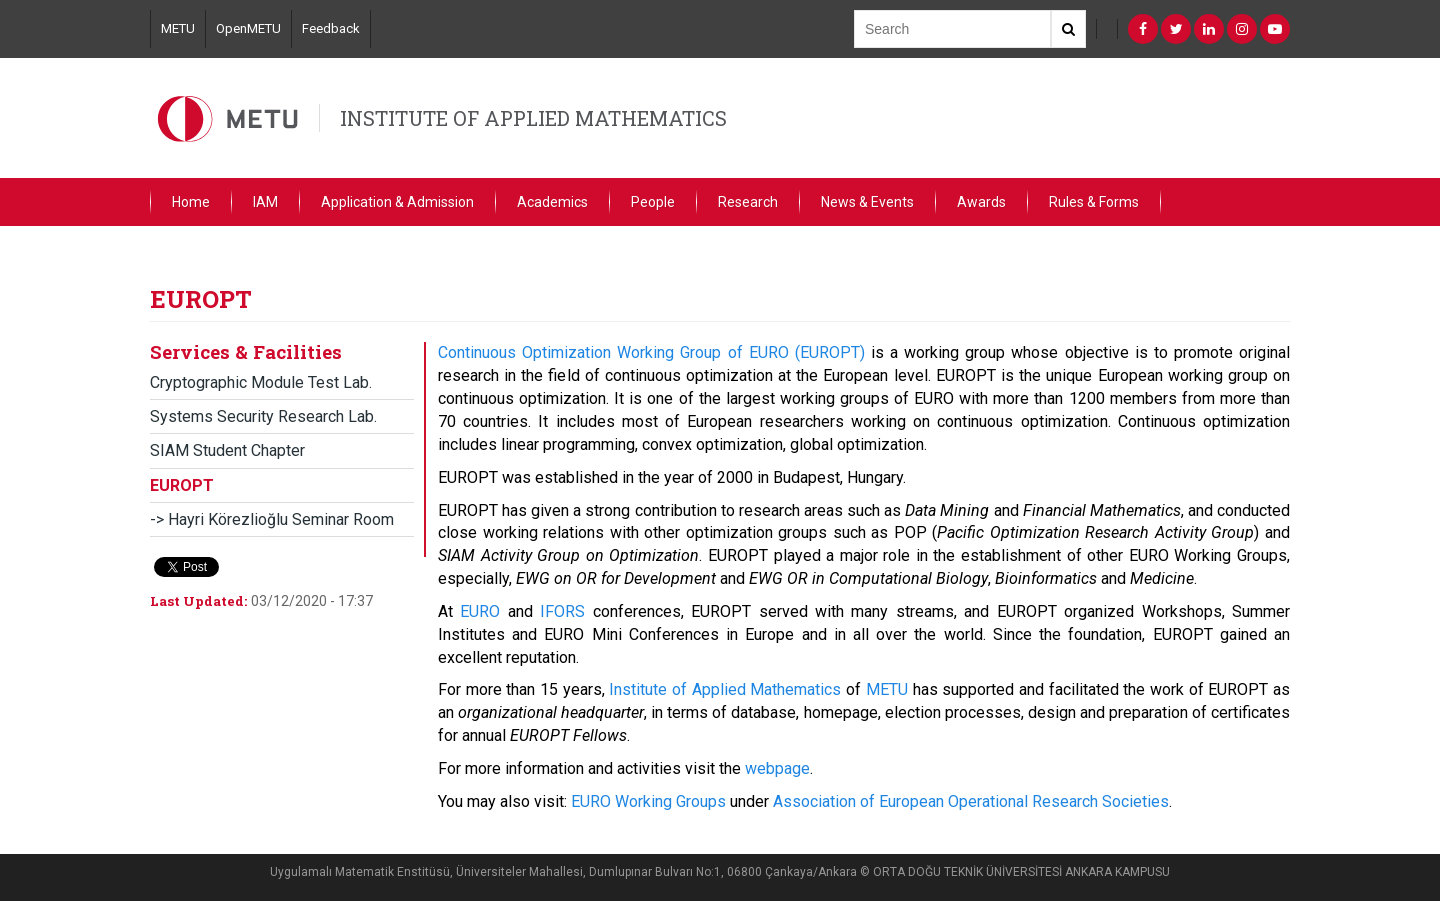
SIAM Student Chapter (227, 450)
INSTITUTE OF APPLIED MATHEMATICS (533, 118)
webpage (777, 768)
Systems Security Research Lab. (263, 416)
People (653, 202)
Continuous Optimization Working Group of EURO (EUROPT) (651, 352)
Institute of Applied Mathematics (725, 689)
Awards (981, 202)
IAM (265, 202)
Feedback (331, 28)
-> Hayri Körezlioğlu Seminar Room (272, 519)
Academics (552, 202)
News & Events (867, 202)
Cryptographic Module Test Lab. (261, 382)
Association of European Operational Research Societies (971, 801)
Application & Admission (397, 202)
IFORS (562, 611)
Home (191, 202)
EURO (480, 611)
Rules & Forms (1094, 202)
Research (748, 202)
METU (178, 28)
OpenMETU (248, 28)
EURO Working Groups (648, 801)
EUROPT (182, 485)
